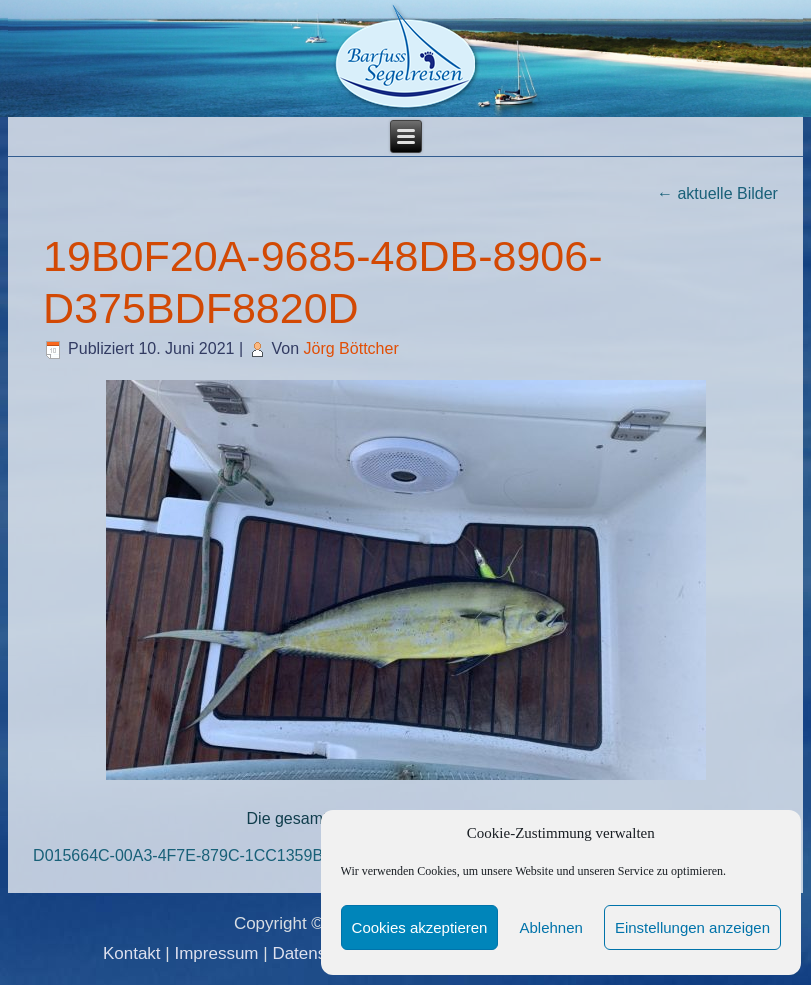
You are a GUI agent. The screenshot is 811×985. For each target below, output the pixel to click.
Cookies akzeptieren (420, 927)
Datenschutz (319, 953)
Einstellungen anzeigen (692, 927)
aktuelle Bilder (717, 193)
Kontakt (132, 953)
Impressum (216, 953)
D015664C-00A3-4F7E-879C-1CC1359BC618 (197, 855)
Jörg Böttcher (351, 348)
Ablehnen (550, 927)
